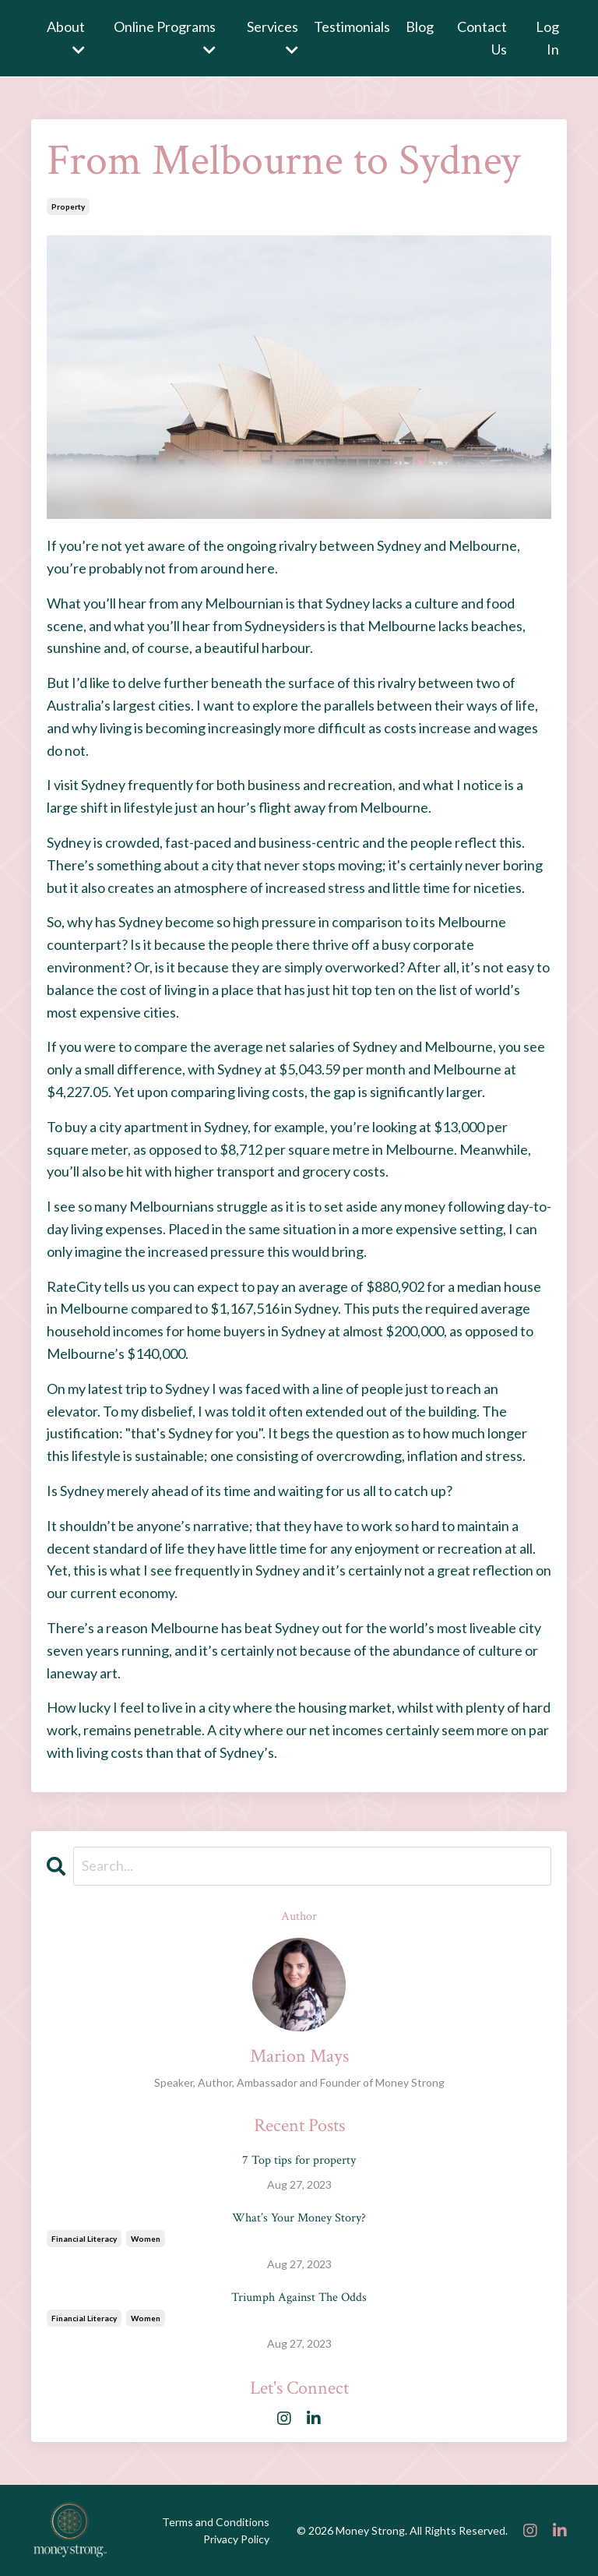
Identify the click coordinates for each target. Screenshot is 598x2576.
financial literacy (84, 2238)
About (66, 37)
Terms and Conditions (215, 2521)
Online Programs (165, 37)
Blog (420, 26)
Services (272, 37)
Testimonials (352, 26)
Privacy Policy (236, 2539)
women (145, 2238)
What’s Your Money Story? (299, 2218)
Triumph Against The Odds (299, 2297)
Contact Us (482, 38)
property (68, 206)
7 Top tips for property (299, 2160)
